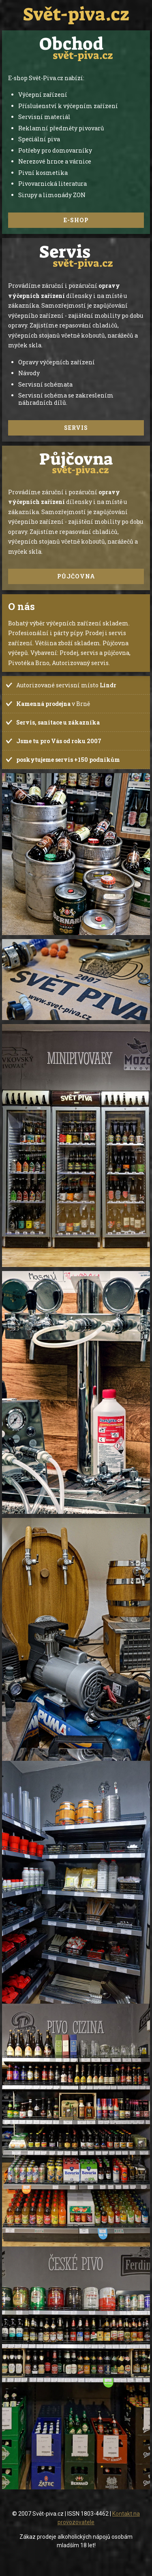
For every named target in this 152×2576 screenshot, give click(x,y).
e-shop (76, 220)
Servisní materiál (44, 117)
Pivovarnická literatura (52, 183)
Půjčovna (76, 576)
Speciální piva (39, 139)
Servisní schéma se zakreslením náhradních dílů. (65, 398)
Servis (76, 427)
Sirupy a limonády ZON (52, 195)
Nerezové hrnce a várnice (54, 161)
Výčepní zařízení (42, 94)
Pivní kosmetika (43, 172)
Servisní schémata (45, 384)
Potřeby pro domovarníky (55, 150)
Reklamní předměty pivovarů (61, 128)
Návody (29, 373)
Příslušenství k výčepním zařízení (68, 106)
